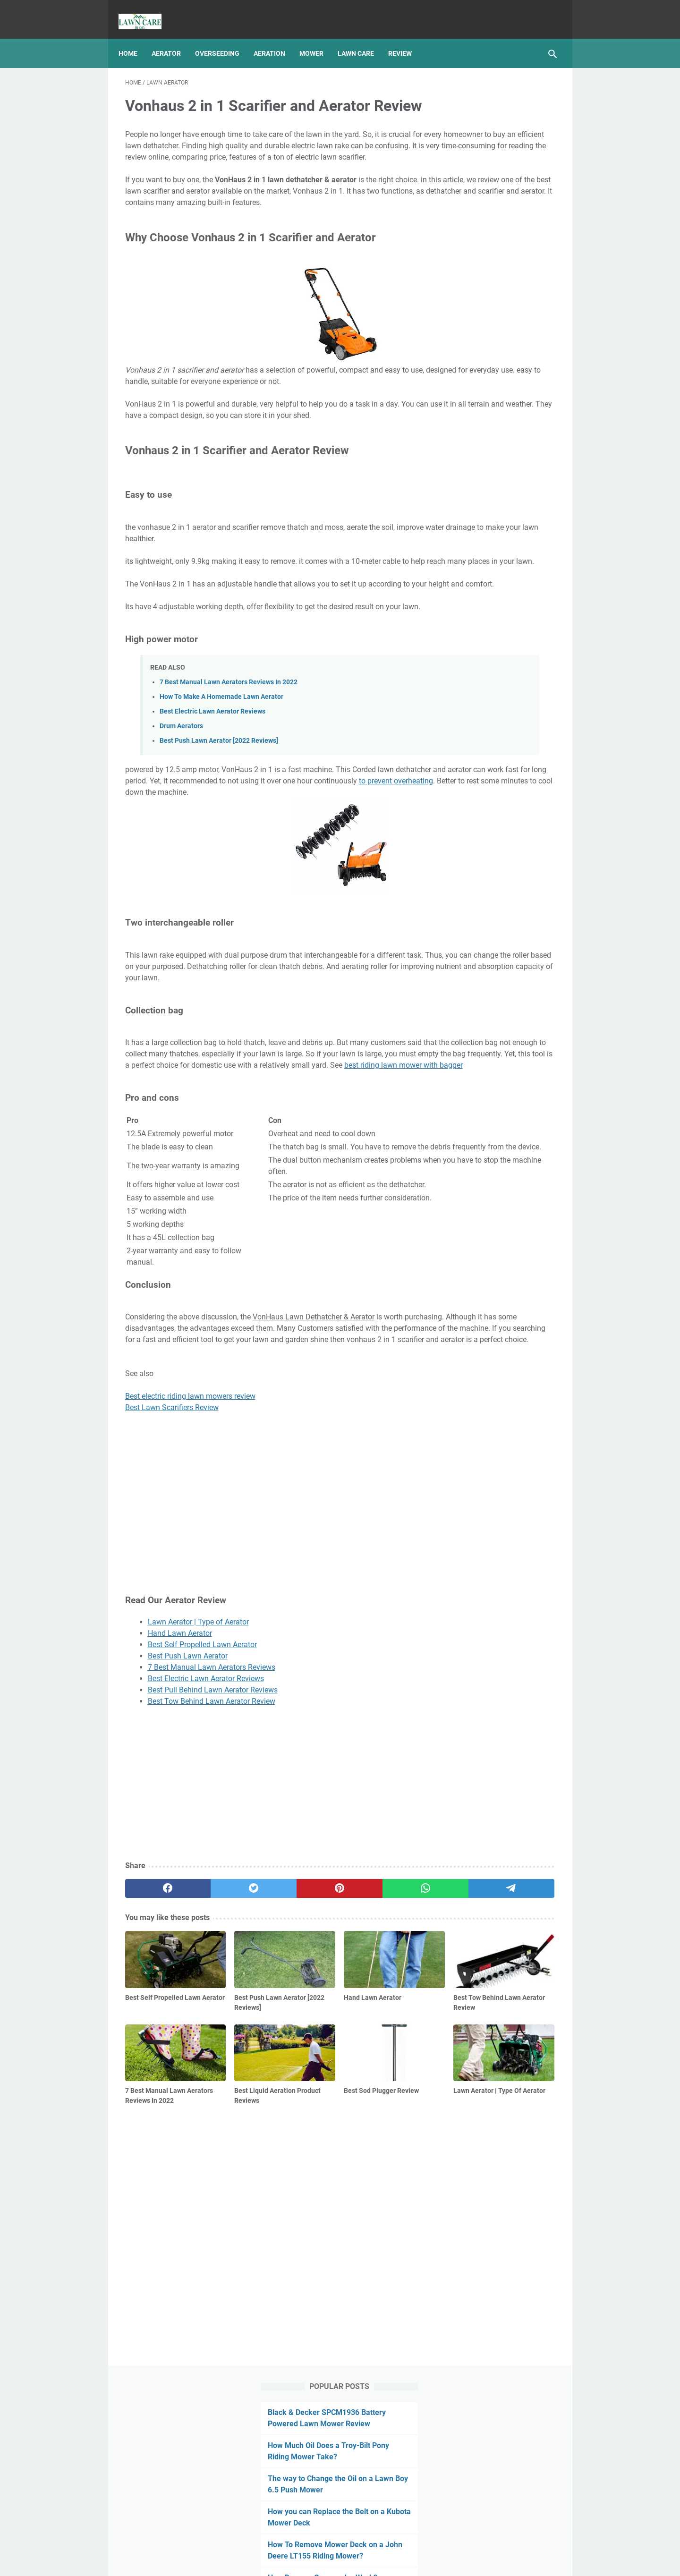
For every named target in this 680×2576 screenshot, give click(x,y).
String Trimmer (521, 764)
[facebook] (153, 2083)
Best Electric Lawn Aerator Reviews (212, 804)
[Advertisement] (268, 1979)
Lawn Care (362, 37)
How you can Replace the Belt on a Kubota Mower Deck (495, 249)
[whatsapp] (325, 2083)
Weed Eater (466, 799)
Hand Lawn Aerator (180, 1827)
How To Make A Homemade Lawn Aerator (221, 789)
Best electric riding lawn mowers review (190, 1591)
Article (459, 572)
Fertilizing (494, 572)
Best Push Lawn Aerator (188, 1850)
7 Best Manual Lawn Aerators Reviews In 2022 (229, 775)
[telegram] (382, 2083)
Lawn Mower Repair (479, 659)
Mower (318, 37)
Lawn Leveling (514, 624)
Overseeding (224, 37)
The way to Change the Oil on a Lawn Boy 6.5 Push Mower (496, 205)
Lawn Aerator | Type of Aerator (198, 1816)
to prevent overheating (260, 885)
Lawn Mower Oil (523, 642)
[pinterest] (268, 2083)
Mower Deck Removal (481, 711)
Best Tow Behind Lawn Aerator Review (211, 1895)
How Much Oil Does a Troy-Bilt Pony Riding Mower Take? (498, 161)
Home (134, 37)
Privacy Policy (310, 2542)
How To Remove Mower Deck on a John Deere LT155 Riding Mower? (492, 294)
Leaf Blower (518, 694)
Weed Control (522, 781)
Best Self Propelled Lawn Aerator (202, 1839)
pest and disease (522, 729)
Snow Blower (469, 764)
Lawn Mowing (471, 676)
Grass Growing (472, 589)
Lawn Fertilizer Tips (487, 516)
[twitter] (210, 2083)
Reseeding (465, 746)
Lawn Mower (469, 642)
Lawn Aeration (471, 607)
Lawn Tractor (469, 694)
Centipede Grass (482, 484)
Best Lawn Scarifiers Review (172, 1602)
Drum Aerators (181, 819)
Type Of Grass (471, 781)
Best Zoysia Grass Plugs (495, 500)
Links (382, 2542)
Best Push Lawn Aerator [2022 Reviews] (219, 834)
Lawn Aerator (524, 607)
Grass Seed (521, 589)
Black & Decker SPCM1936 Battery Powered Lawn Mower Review (498, 116)
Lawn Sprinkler (524, 676)
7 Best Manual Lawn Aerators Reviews (211, 1861)
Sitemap (352, 2542)
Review (406, 37)
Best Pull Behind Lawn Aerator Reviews (213, 1884)
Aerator (172, 37)
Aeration (276, 37)
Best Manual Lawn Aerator (353, 2561)
